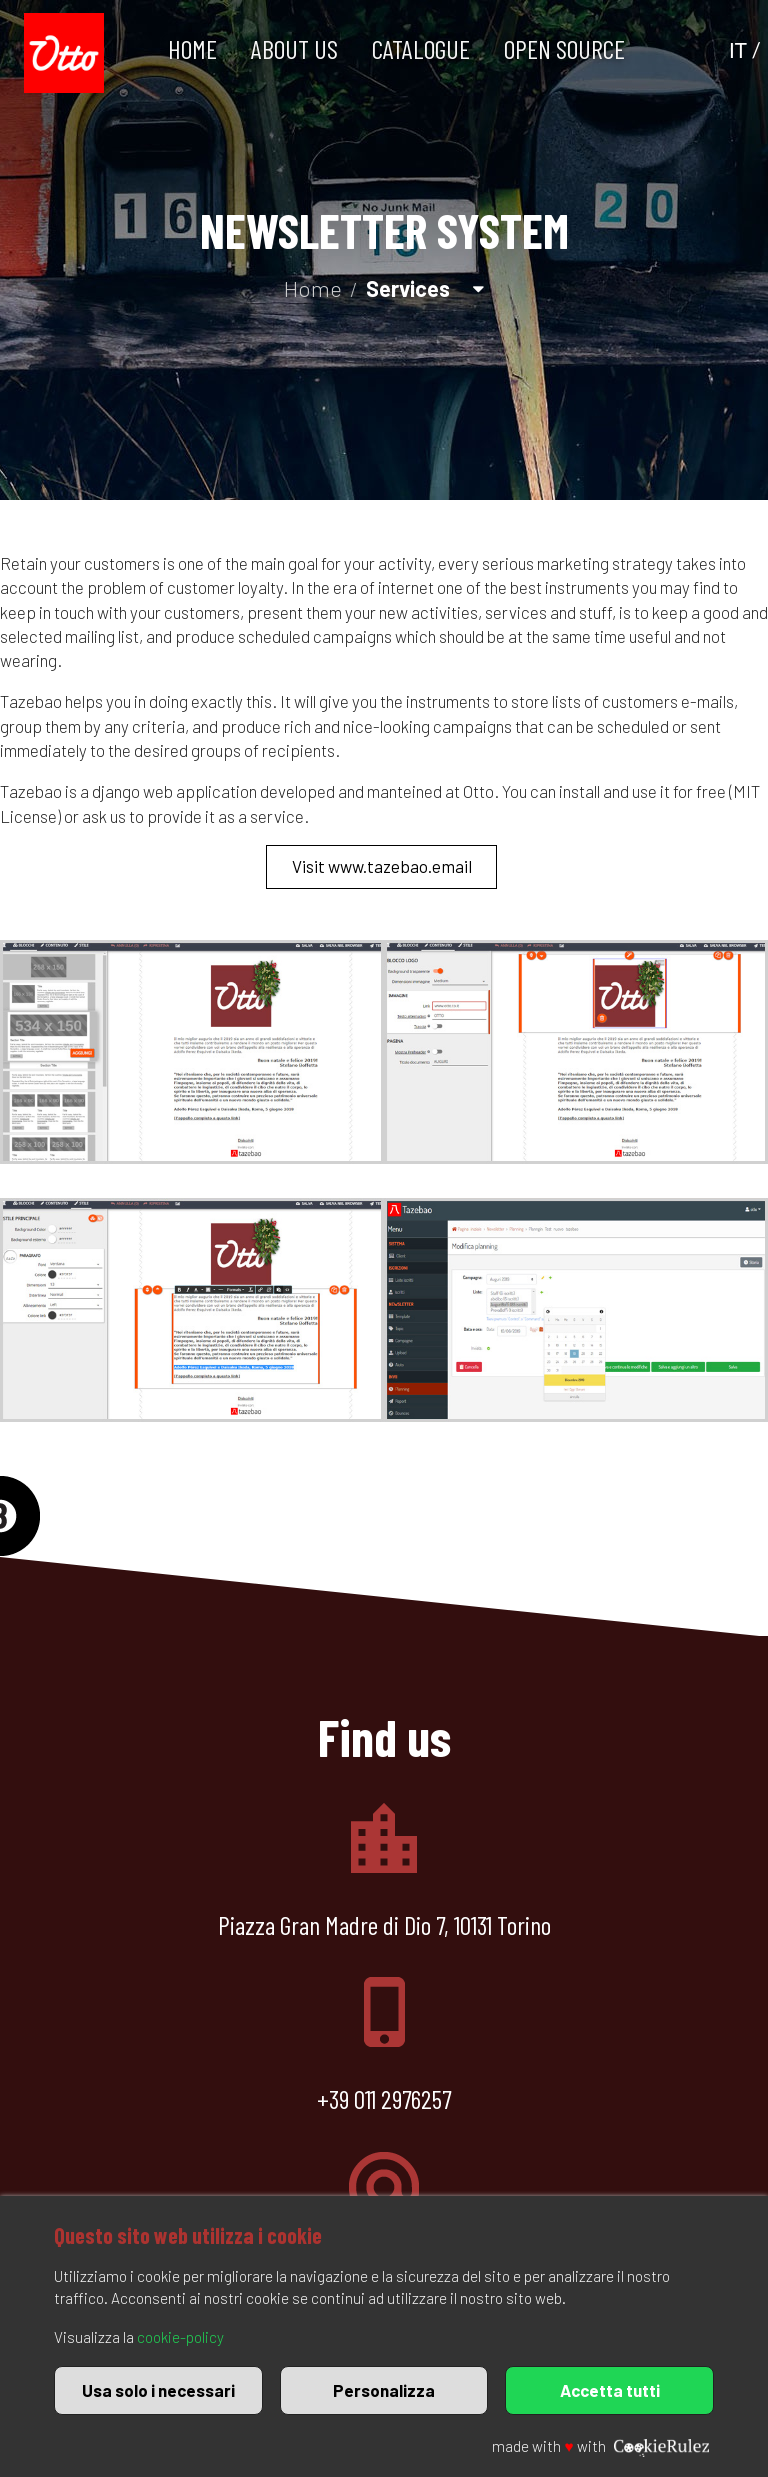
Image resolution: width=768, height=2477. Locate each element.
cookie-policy (180, 2337)
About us (294, 48)
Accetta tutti (610, 2390)
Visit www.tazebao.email (382, 866)
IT (737, 50)
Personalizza (384, 2390)
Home (192, 48)
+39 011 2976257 (384, 2098)
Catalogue (421, 48)
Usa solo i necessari (158, 2390)
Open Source (564, 48)
